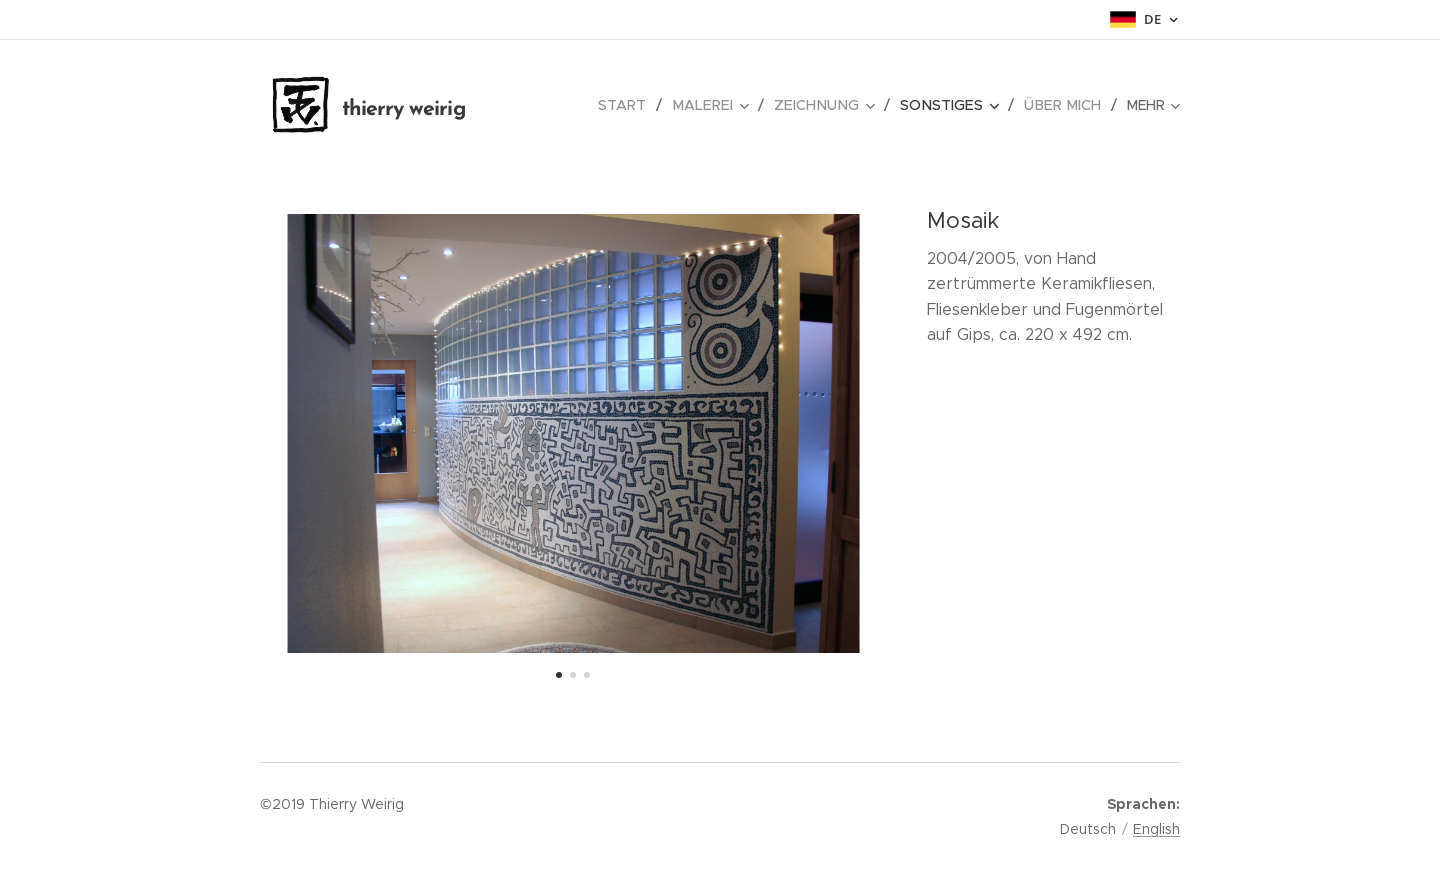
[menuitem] (623, 105)
